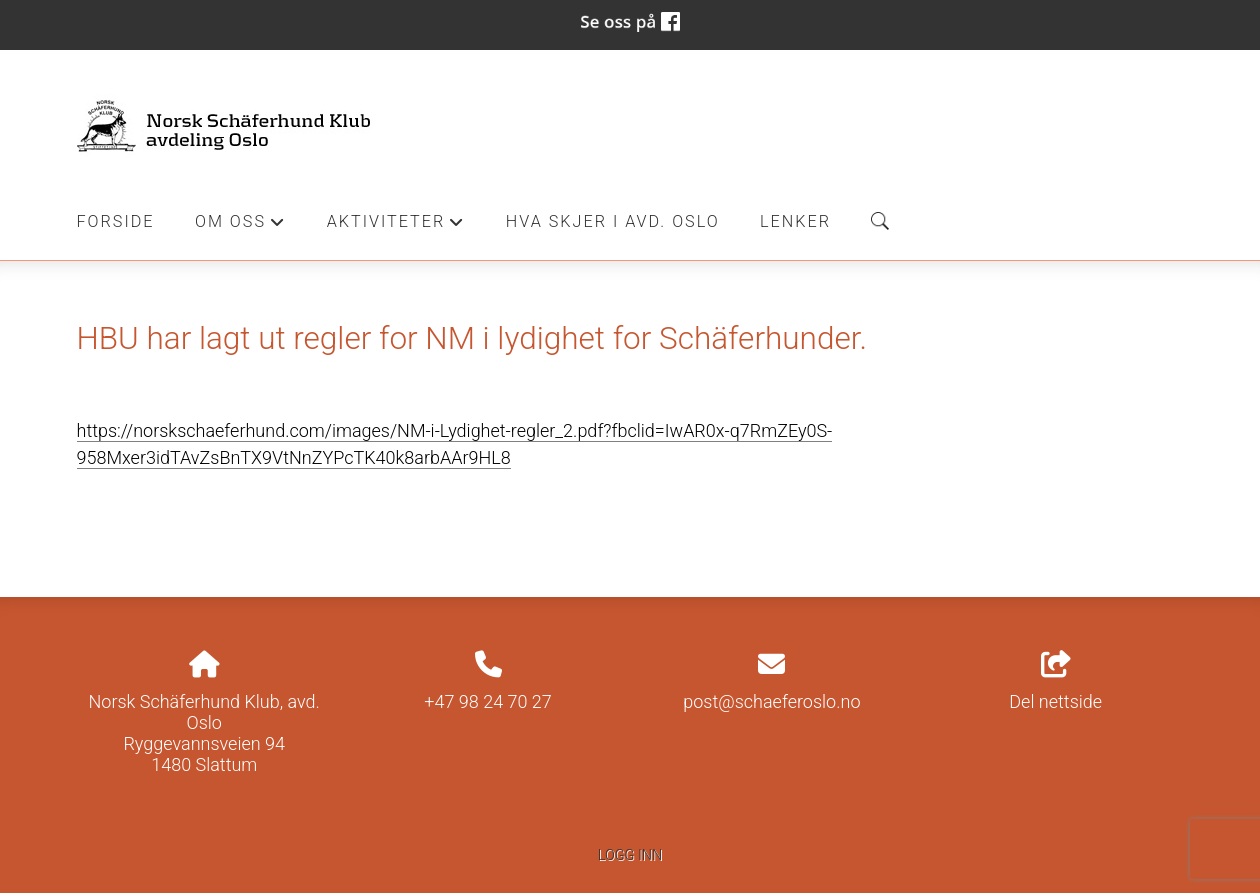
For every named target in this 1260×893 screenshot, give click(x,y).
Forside (116, 221)
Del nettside (1055, 682)
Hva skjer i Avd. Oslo (613, 221)
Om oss (240, 227)
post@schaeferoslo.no (771, 701)
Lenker (795, 221)
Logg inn (630, 855)
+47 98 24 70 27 (488, 701)
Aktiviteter (396, 227)
